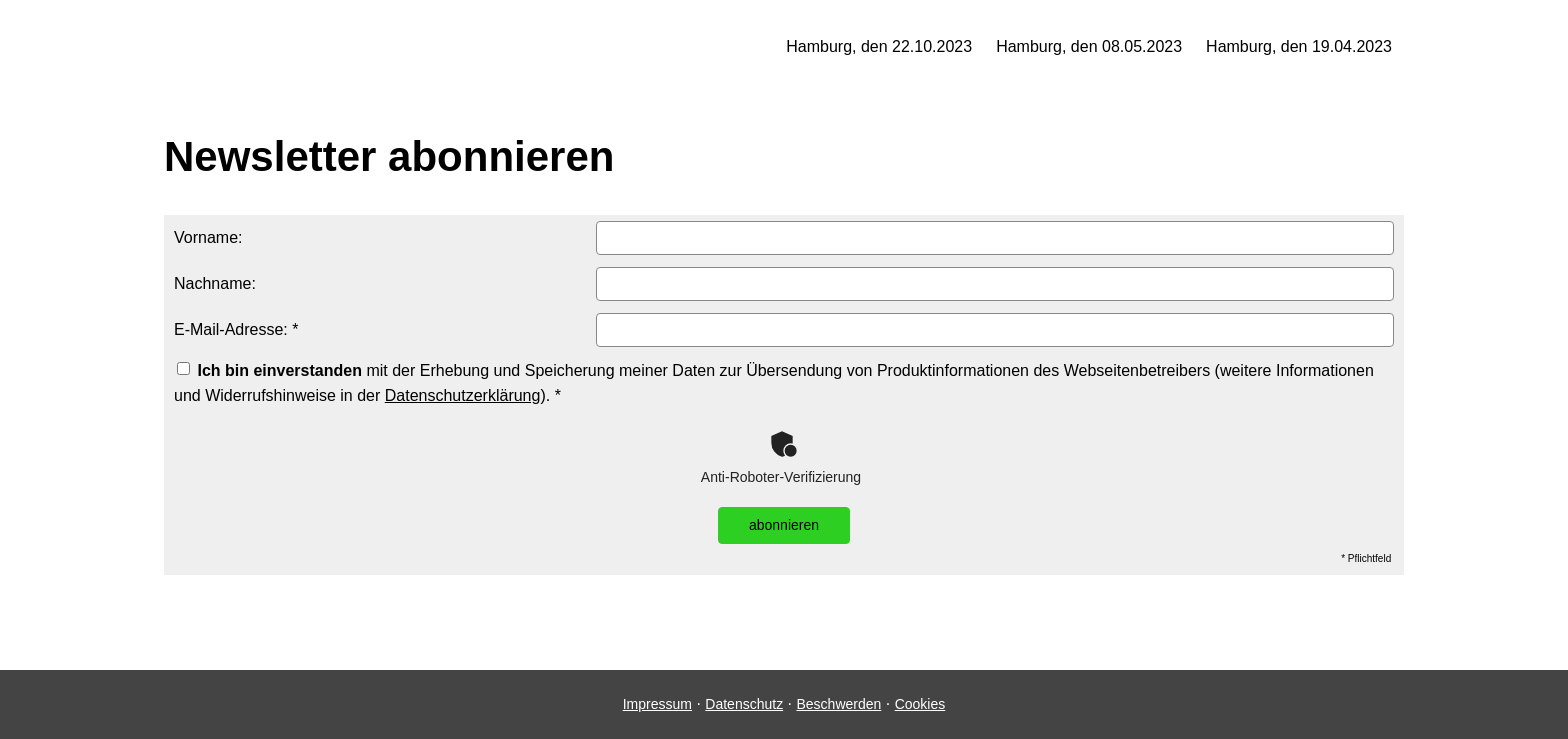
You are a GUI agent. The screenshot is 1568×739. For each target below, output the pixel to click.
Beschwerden (838, 704)
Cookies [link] (920, 704)
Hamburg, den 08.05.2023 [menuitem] (1089, 46)
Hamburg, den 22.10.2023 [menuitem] (879, 46)
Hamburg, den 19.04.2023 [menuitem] (1299, 46)
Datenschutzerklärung (463, 395)
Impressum (657, 704)
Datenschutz (744, 704)
